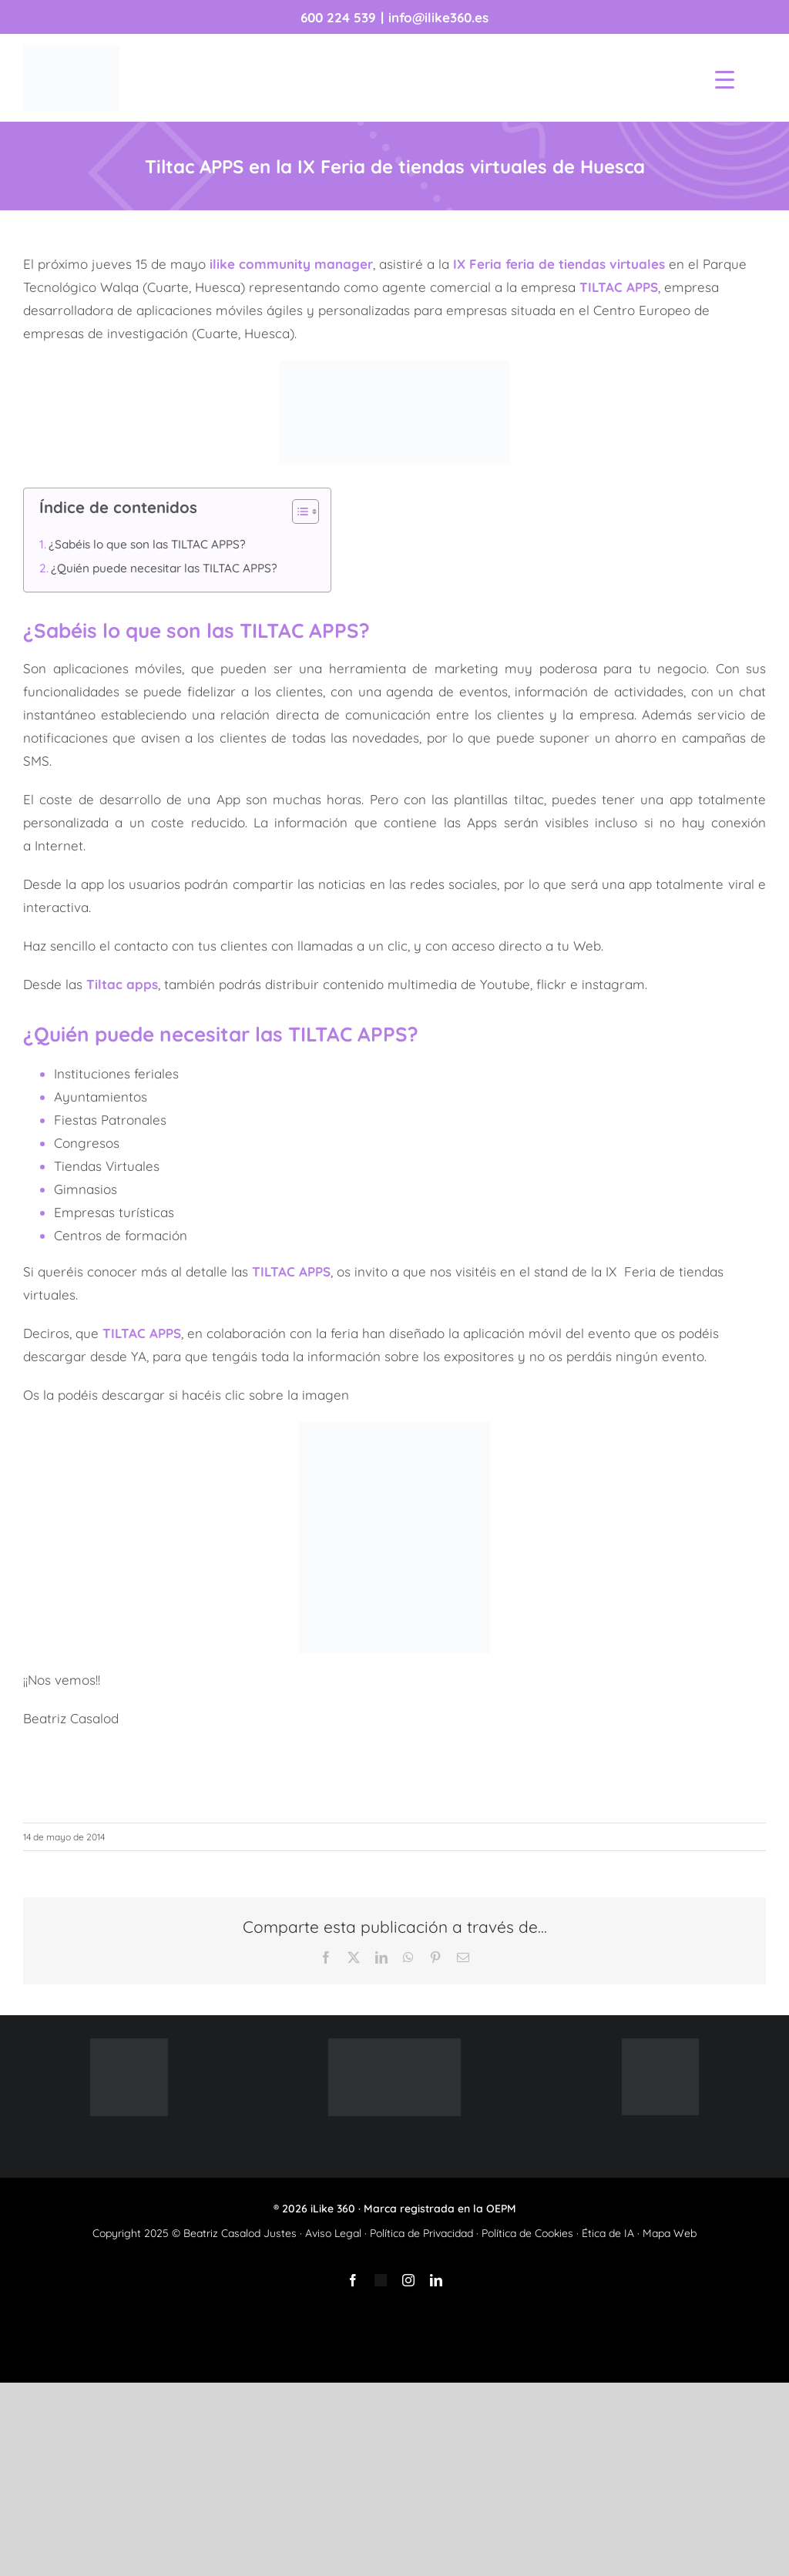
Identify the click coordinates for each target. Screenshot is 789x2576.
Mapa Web (670, 2233)
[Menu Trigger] (724, 79)
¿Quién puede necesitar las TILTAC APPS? (164, 568)
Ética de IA (608, 2233)
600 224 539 (338, 17)
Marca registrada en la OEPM (440, 2208)
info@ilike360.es (438, 17)
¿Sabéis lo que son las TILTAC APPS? (147, 544)
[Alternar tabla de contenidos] (297, 511)
